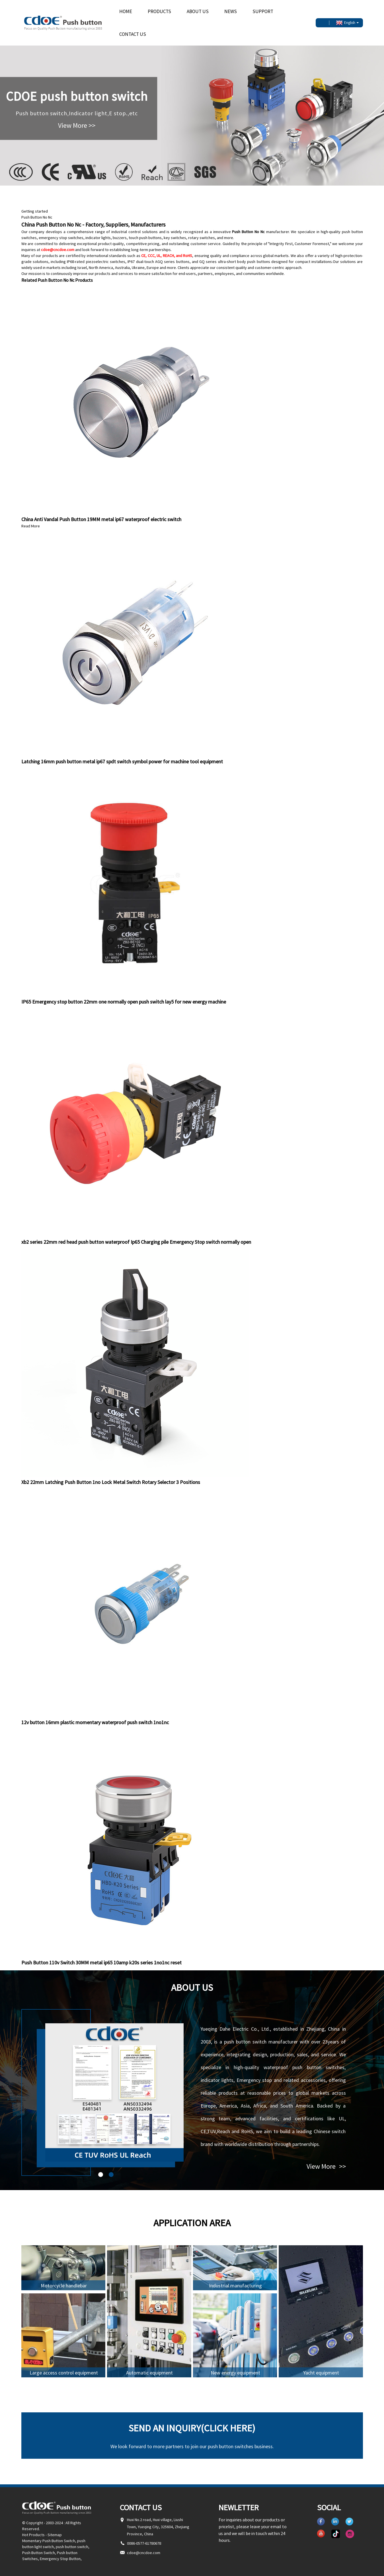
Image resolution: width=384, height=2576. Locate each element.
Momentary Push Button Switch (48, 2540)
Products (159, 11)
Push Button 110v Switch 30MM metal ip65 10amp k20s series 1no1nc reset (101, 1962)
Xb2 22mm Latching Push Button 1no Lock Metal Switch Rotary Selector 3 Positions (110, 1482)
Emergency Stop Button (60, 2558)
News (230, 11)
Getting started (34, 211)
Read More (30, 526)
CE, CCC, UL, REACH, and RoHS (166, 255)
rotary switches (201, 237)
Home (125, 11)
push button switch (72, 2546)
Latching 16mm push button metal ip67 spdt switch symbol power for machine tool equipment (122, 761)
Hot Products (33, 2534)
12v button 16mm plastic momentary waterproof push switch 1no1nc (95, 1722)
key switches (175, 237)
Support (262, 11)
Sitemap (55, 2534)
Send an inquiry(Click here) (192, 2428)
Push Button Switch (38, 2552)
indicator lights (98, 237)
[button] (100, 2174)
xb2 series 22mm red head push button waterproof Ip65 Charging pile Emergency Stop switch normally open (136, 1242)
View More (326, 2166)
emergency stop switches (61, 237)
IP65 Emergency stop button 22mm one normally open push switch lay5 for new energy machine (123, 1001)
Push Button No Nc (36, 217)
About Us (198, 11)
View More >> (76, 125)
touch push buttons (145, 237)
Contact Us (132, 34)
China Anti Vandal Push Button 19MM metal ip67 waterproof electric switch (101, 519)
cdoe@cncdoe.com (57, 249)
